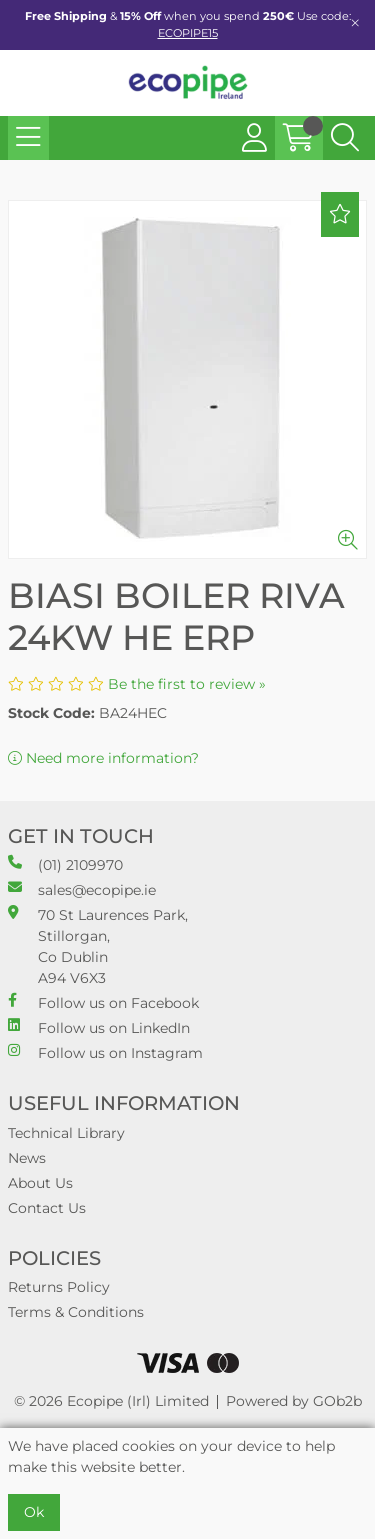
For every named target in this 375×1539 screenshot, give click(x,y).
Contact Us (47, 1208)
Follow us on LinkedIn (99, 1027)
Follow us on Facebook (103, 1002)
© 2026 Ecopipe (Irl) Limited (111, 1401)
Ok (34, 1512)
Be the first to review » (187, 684)
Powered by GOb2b (294, 1401)
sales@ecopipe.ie (82, 889)
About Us (40, 1183)
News (27, 1158)
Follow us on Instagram (105, 1052)
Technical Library (66, 1133)
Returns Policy (59, 1287)
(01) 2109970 (65, 864)
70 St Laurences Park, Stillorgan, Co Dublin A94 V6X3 (98, 946)
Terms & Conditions (76, 1312)
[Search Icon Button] (345, 138)
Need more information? (103, 758)
